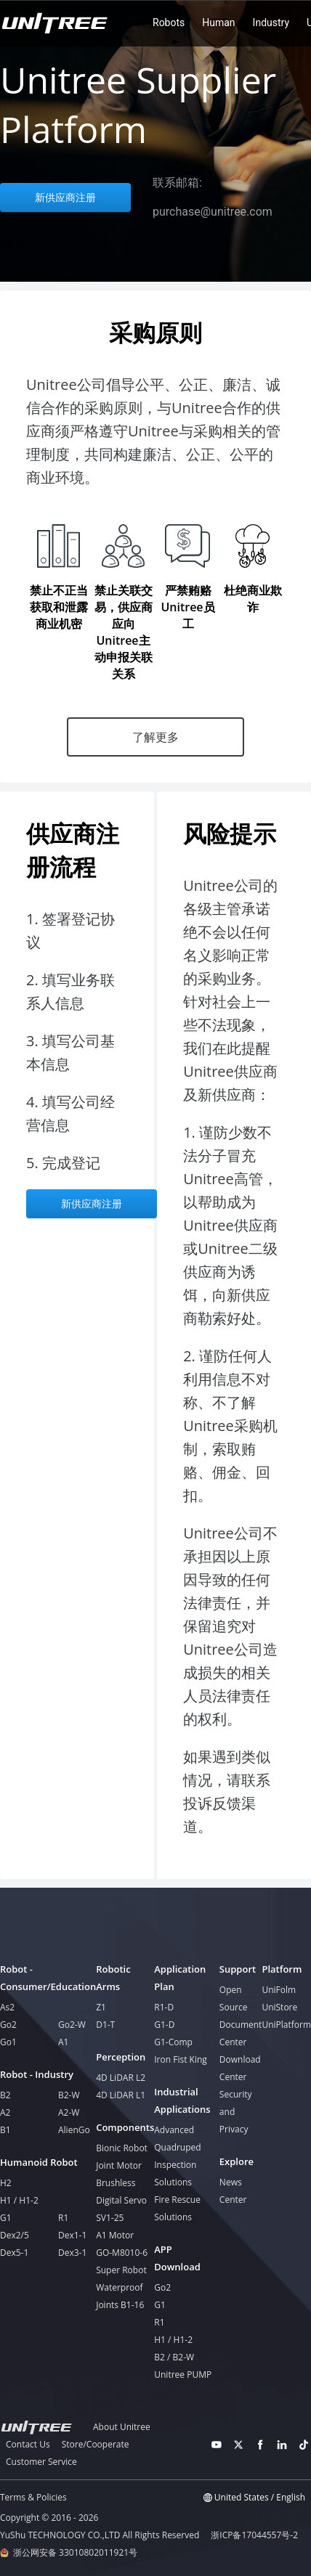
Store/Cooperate (95, 2444)
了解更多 (155, 737)
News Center (233, 2191)
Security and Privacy (235, 2111)
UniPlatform (286, 2024)
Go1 (8, 2042)
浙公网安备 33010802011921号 (75, 2553)
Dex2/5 (14, 2235)
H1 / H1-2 (19, 2200)
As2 (7, 2007)
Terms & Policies (33, 2497)
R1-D (164, 2007)
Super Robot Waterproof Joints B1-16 (121, 2287)
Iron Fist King (180, 2059)
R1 (63, 2218)
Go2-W (72, 2024)
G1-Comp (173, 2042)
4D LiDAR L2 (120, 2077)
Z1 (101, 2007)
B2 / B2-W (174, 2357)
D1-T (105, 2024)
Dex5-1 (14, 2252)
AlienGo (74, 2130)
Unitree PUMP (182, 2374)
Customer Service (41, 2461)
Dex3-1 (72, 2252)
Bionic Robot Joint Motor (122, 2157)
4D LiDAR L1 (120, 2095)
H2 (6, 2183)
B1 (5, 2130)
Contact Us (28, 2444)
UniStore (279, 2007)
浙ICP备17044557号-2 (254, 2535)
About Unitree (121, 2427)
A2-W (68, 2112)
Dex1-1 (72, 2235)
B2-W (69, 2095)
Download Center (240, 2068)
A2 (5, 2112)
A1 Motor (115, 2235)
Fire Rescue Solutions (177, 2208)
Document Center (240, 2033)
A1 (63, 2042)
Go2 (8, 2024)
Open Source (233, 1998)
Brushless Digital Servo (121, 2191)
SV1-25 (110, 2218)
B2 (5, 2095)
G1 (6, 2218)
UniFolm (279, 1990)
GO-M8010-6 (122, 2252)
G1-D (164, 2024)
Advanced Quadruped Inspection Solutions (177, 2156)
